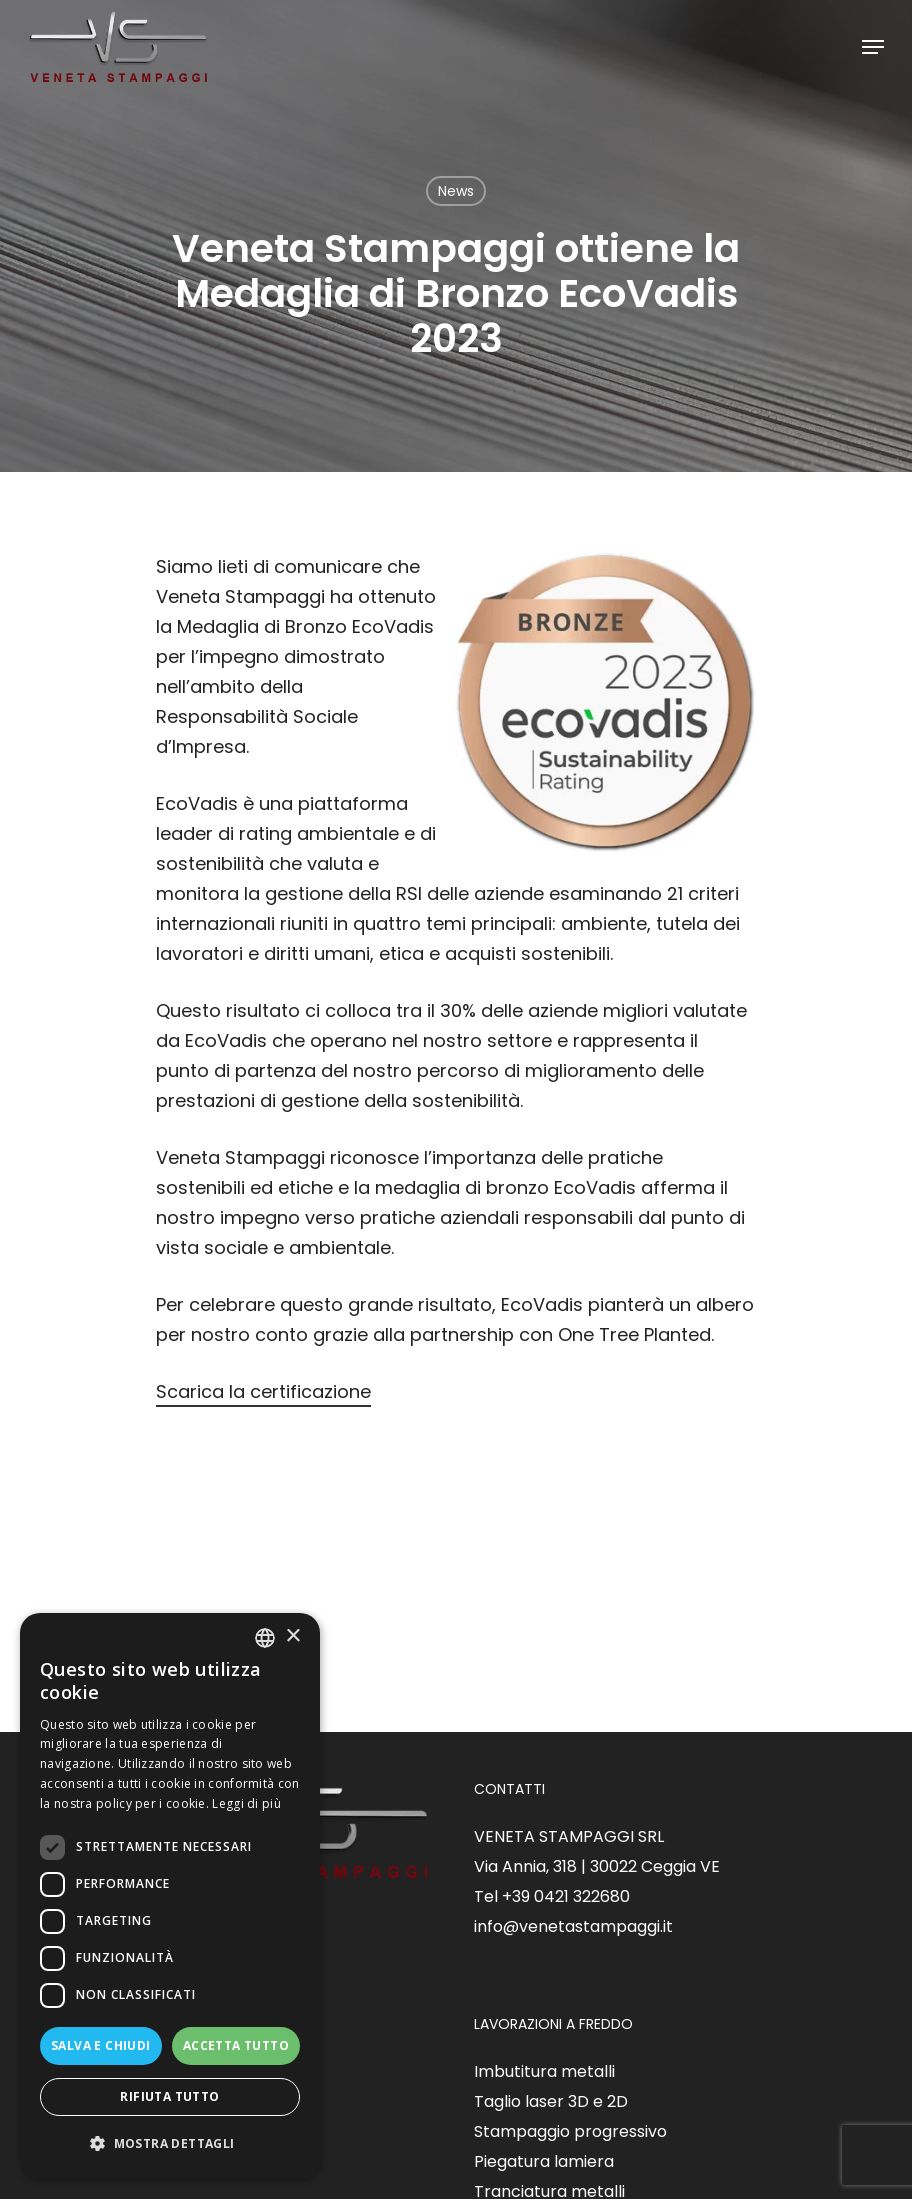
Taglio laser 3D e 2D (551, 2101)
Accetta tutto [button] (236, 2045)
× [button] (292, 1636)
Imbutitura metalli (544, 2071)
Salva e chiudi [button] (101, 2045)
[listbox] (265, 1638)
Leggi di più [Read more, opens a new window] (246, 1803)
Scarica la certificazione (263, 1391)
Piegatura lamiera (544, 2161)
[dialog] (170, 1896)
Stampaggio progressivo (570, 2131)
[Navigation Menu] (873, 47)
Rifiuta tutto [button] (169, 2096)
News (456, 191)
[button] (170, 2144)
